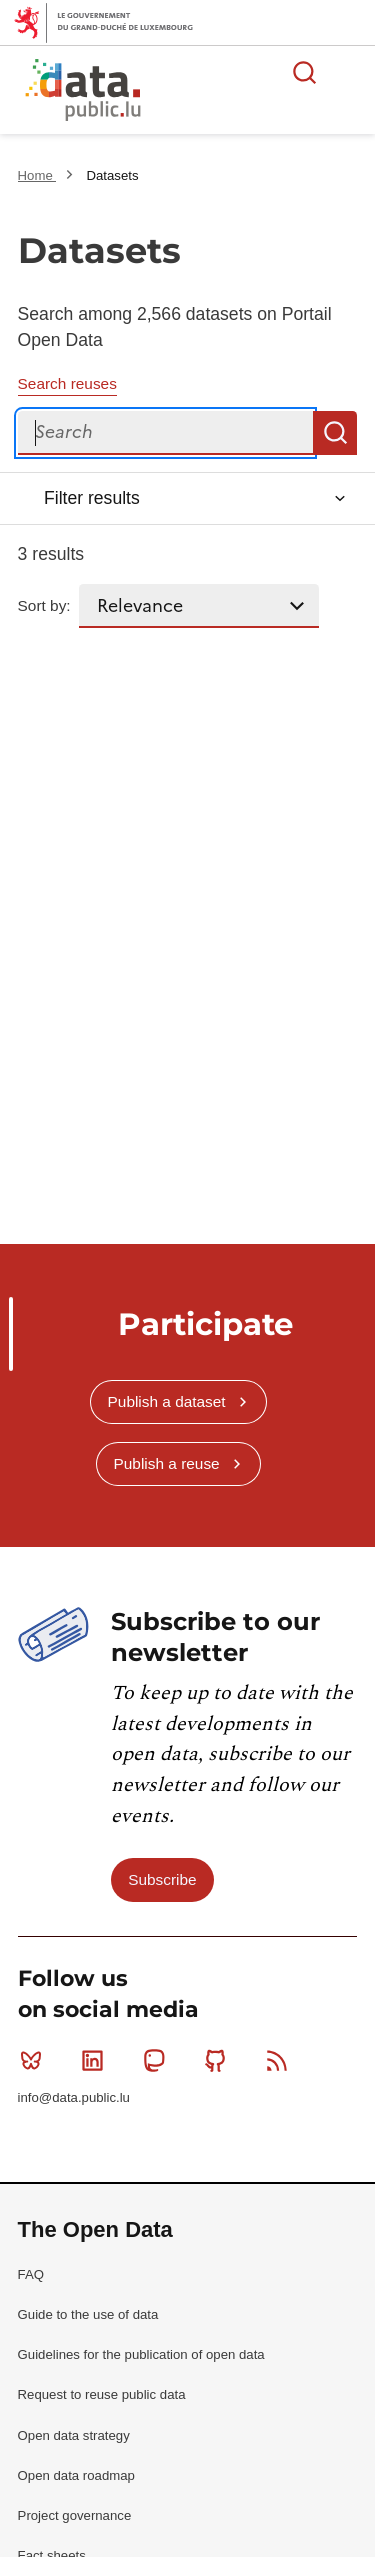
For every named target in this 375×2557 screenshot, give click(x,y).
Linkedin (96, 2060)
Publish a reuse (167, 1463)
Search (335, 433)
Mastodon (158, 2060)
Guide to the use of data (88, 2314)
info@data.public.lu (74, 2097)
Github (219, 2060)
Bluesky (35, 2060)
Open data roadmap (76, 2475)
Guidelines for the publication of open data (141, 2354)
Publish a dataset (167, 1401)
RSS (281, 2060)
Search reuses (67, 383)
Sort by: (44, 605)
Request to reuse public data (102, 2394)
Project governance (75, 2515)
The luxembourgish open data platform (250, 91)
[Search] (166, 433)
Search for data (305, 72)
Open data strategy (74, 2435)
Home (37, 175)
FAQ (31, 2274)
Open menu (349, 72)
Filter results (92, 498)
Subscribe (162, 1879)
